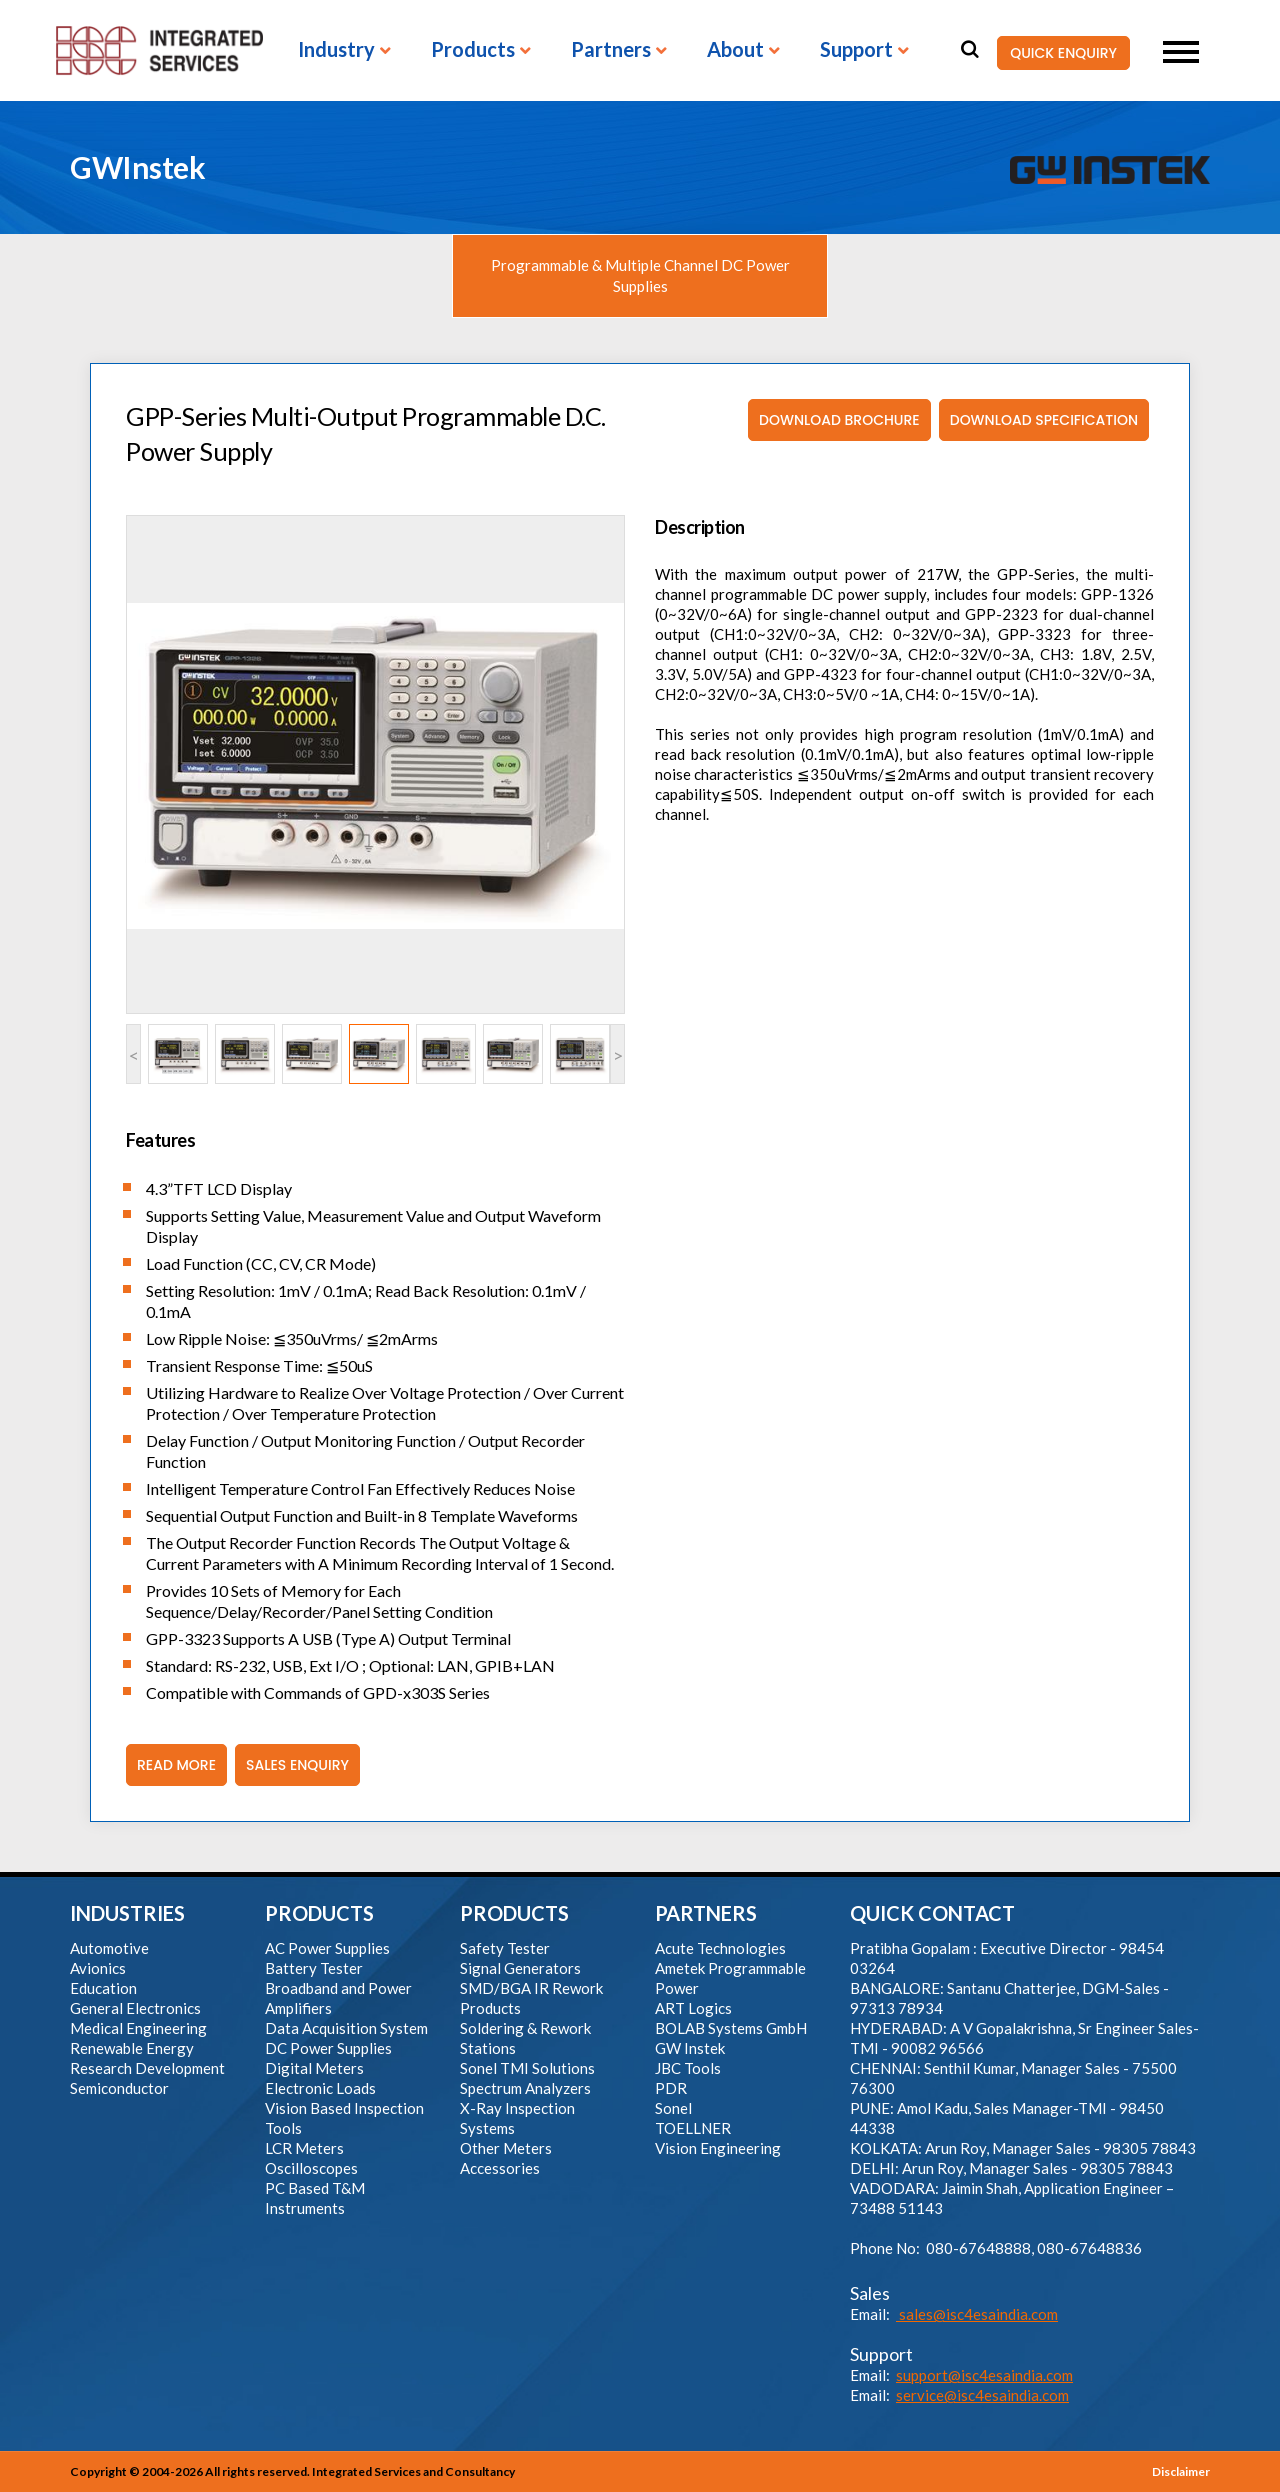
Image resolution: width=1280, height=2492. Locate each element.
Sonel (673, 2108)
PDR (671, 2088)
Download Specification (1038, 420)
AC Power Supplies (327, 1948)
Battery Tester (314, 1968)
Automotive (109, 1948)
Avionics (98, 1968)
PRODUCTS (319, 1913)
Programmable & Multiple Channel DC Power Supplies (640, 275)
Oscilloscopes (311, 2168)
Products (473, 50)
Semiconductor (119, 2088)
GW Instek (690, 2048)
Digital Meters (314, 2068)
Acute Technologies (720, 1948)
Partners (611, 50)
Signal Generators (520, 1968)
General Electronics (135, 2008)
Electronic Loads (320, 2088)
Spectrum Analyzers (525, 2088)
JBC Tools (688, 2068)
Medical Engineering (138, 2028)
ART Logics (693, 2008)
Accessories (500, 2168)
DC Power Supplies (328, 2048)
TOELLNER (693, 2128)
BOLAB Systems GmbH (731, 2028)
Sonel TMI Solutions (527, 2068)
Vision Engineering (718, 2148)
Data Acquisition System (346, 2028)
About (735, 50)
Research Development (147, 2068)
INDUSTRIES (127, 1913)
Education (103, 1988)
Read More (171, 1765)
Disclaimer (1181, 2471)
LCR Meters (304, 2148)
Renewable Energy (132, 2048)
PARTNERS (706, 1913)
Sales (870, 2293)
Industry (336, 50)
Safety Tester (505, 1948)
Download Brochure (834, 420)
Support (856, 50)
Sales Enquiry (292, 1765)
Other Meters (506, 2148)
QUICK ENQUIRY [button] (1057, 53)
